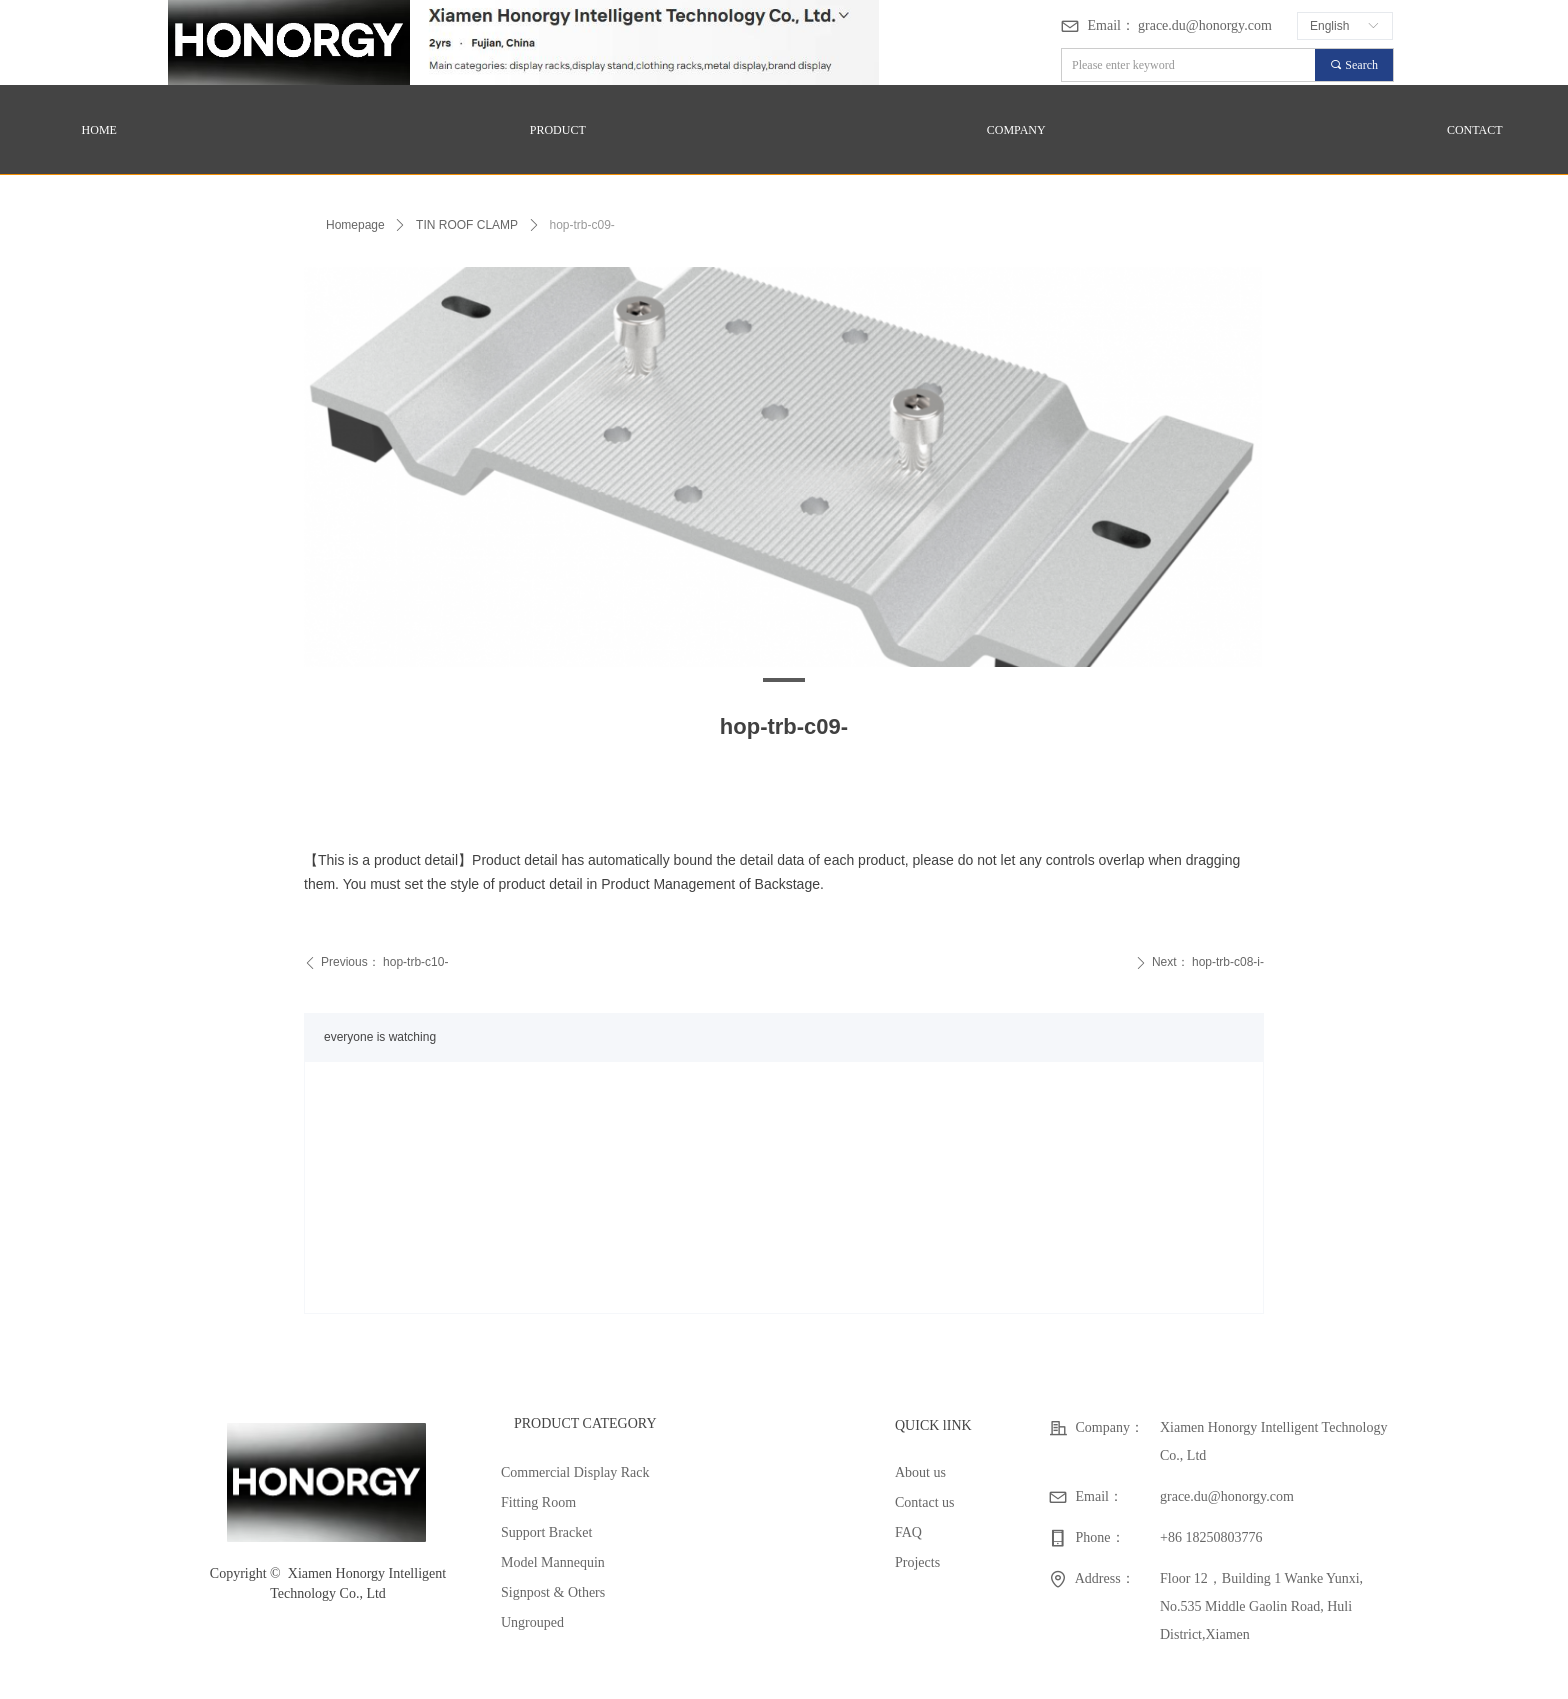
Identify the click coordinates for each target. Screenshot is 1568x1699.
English (1329, 26)
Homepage (355, 225)
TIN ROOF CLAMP (467, 225)
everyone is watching (380, 1037)
